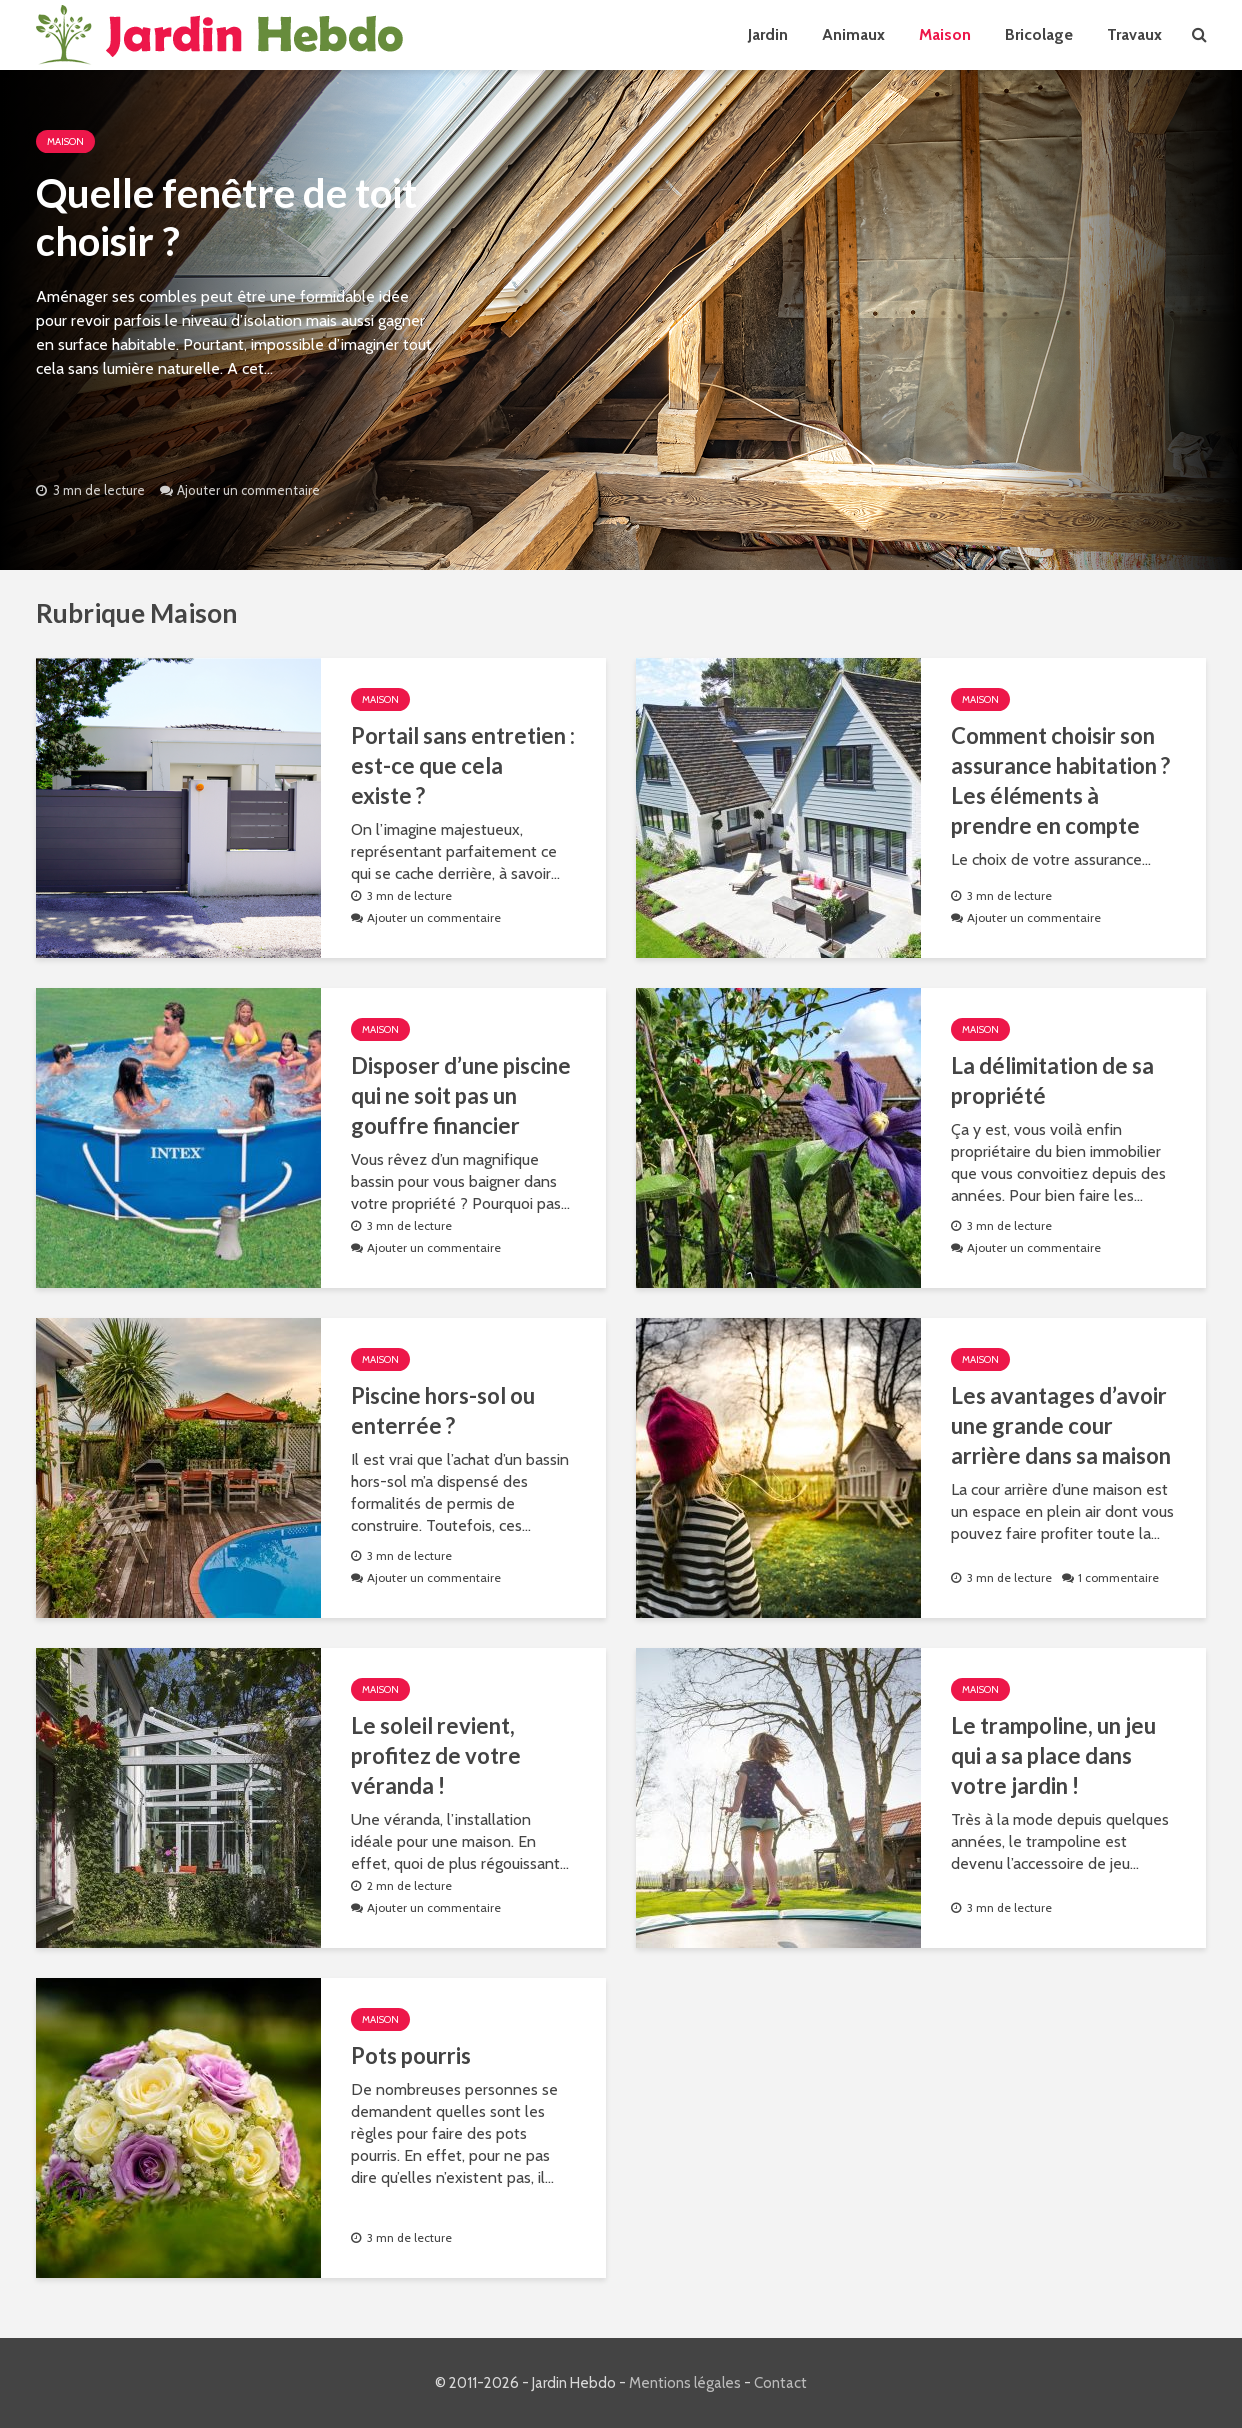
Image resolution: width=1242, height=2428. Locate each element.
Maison (945, 34)
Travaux (1134, 34)
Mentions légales (685, 2383)
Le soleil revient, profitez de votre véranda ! (436, 1755)
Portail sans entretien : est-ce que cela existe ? (463, 765)
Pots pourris (411, 2055)
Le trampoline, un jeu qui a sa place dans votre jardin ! (1053, 1755)
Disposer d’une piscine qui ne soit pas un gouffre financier (461, 1095)
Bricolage (1039, 34)
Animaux (853, 34)
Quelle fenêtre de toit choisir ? (226, 217)
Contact (780, 2383)
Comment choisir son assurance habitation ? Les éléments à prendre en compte (1060, 780)
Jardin (768, 34)
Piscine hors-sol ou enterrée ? (443, 1410)
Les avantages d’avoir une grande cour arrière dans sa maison (1061, 1425)
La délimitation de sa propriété (1052, 1080)
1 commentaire (1118, 1577)
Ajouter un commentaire (248, 490)
